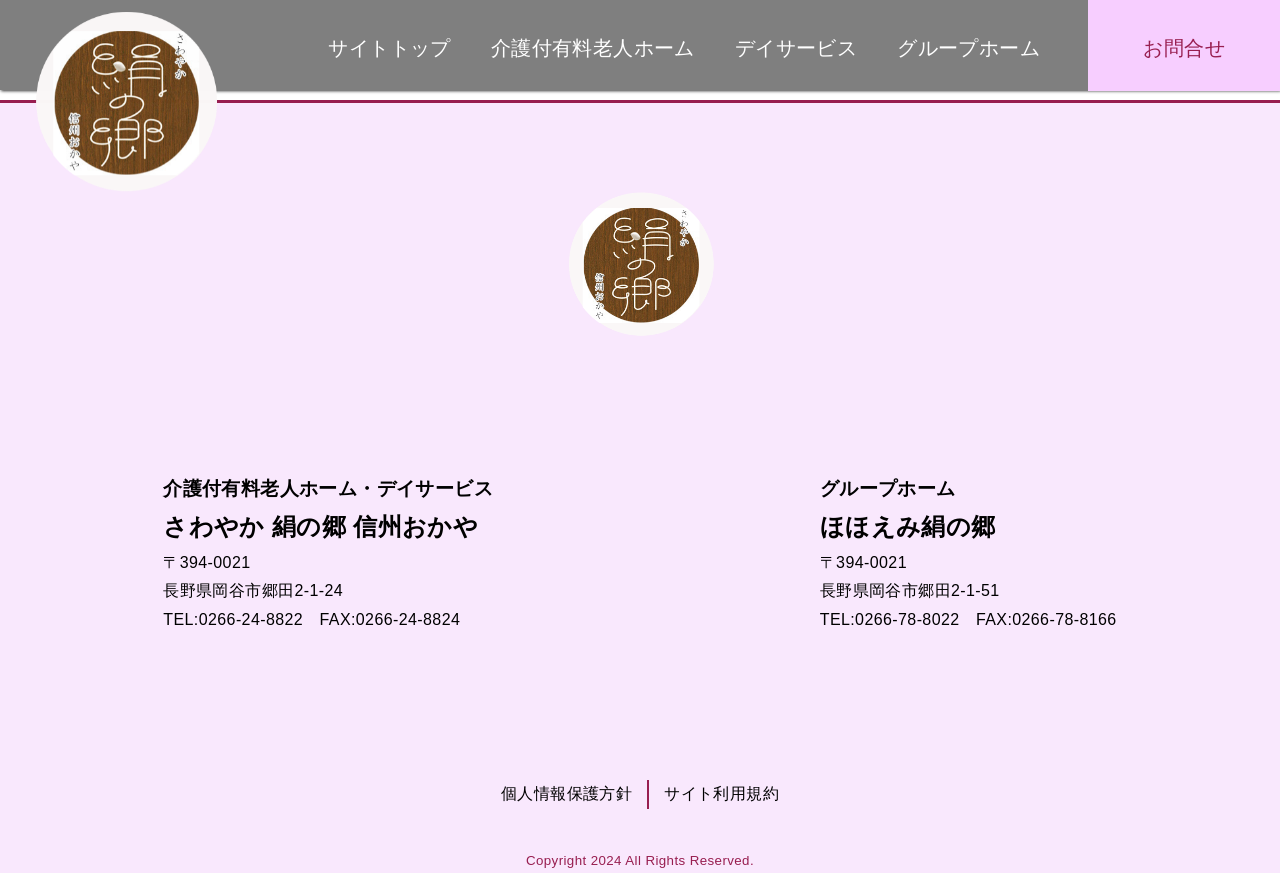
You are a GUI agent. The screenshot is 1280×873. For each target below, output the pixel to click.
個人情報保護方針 (566, 793)
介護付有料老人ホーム (593, 48)
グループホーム (968, 48)
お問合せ (1184, 48)
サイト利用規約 (721, 793)
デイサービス (796, 48)
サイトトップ (389, 48)
